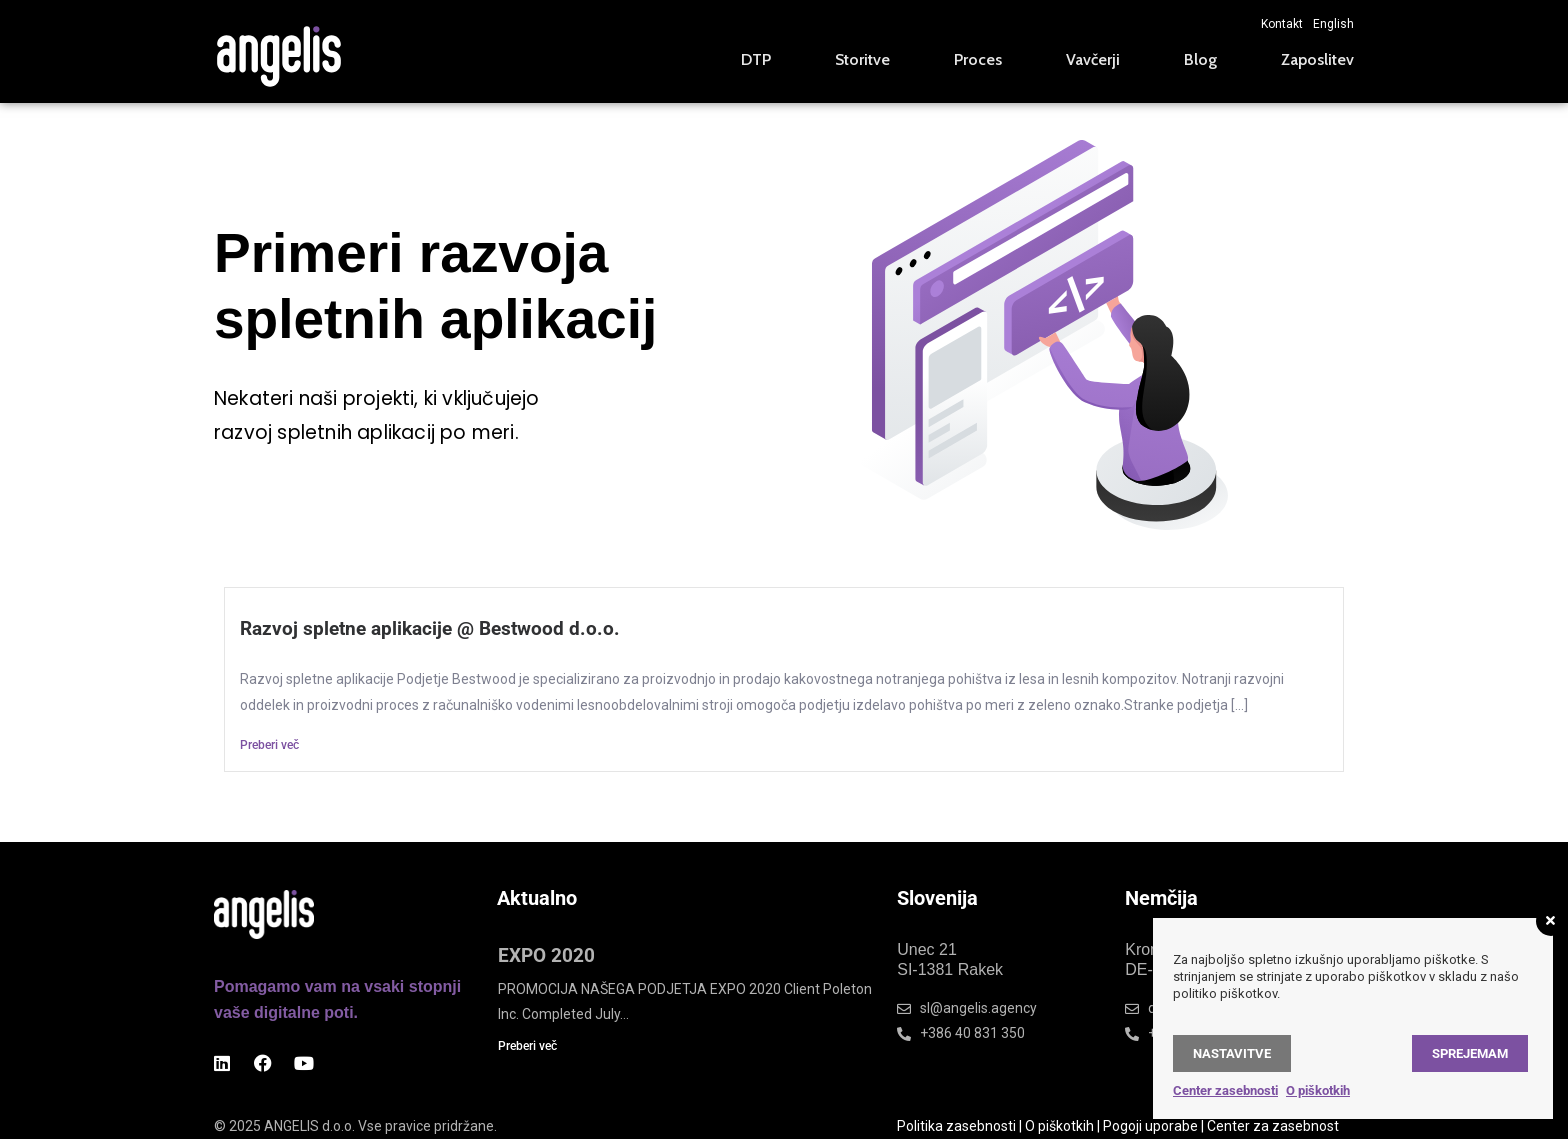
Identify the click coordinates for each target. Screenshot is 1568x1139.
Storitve (862, 59)
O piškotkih (1059, 1126)
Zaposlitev (1317, 59)
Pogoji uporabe (1150, 1126)
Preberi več (269, 745)
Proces (978, 59)
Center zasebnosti (1225, 1090)
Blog (1200, 59)
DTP (756, 59)
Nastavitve (1232, 1053)
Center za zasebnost (1273, 1126)
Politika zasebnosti (956, 1126)
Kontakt (1282, 24)
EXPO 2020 (546, 955)
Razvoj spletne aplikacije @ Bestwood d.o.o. (430, 628)
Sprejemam (1470, 1053)
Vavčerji (1093, 59)
